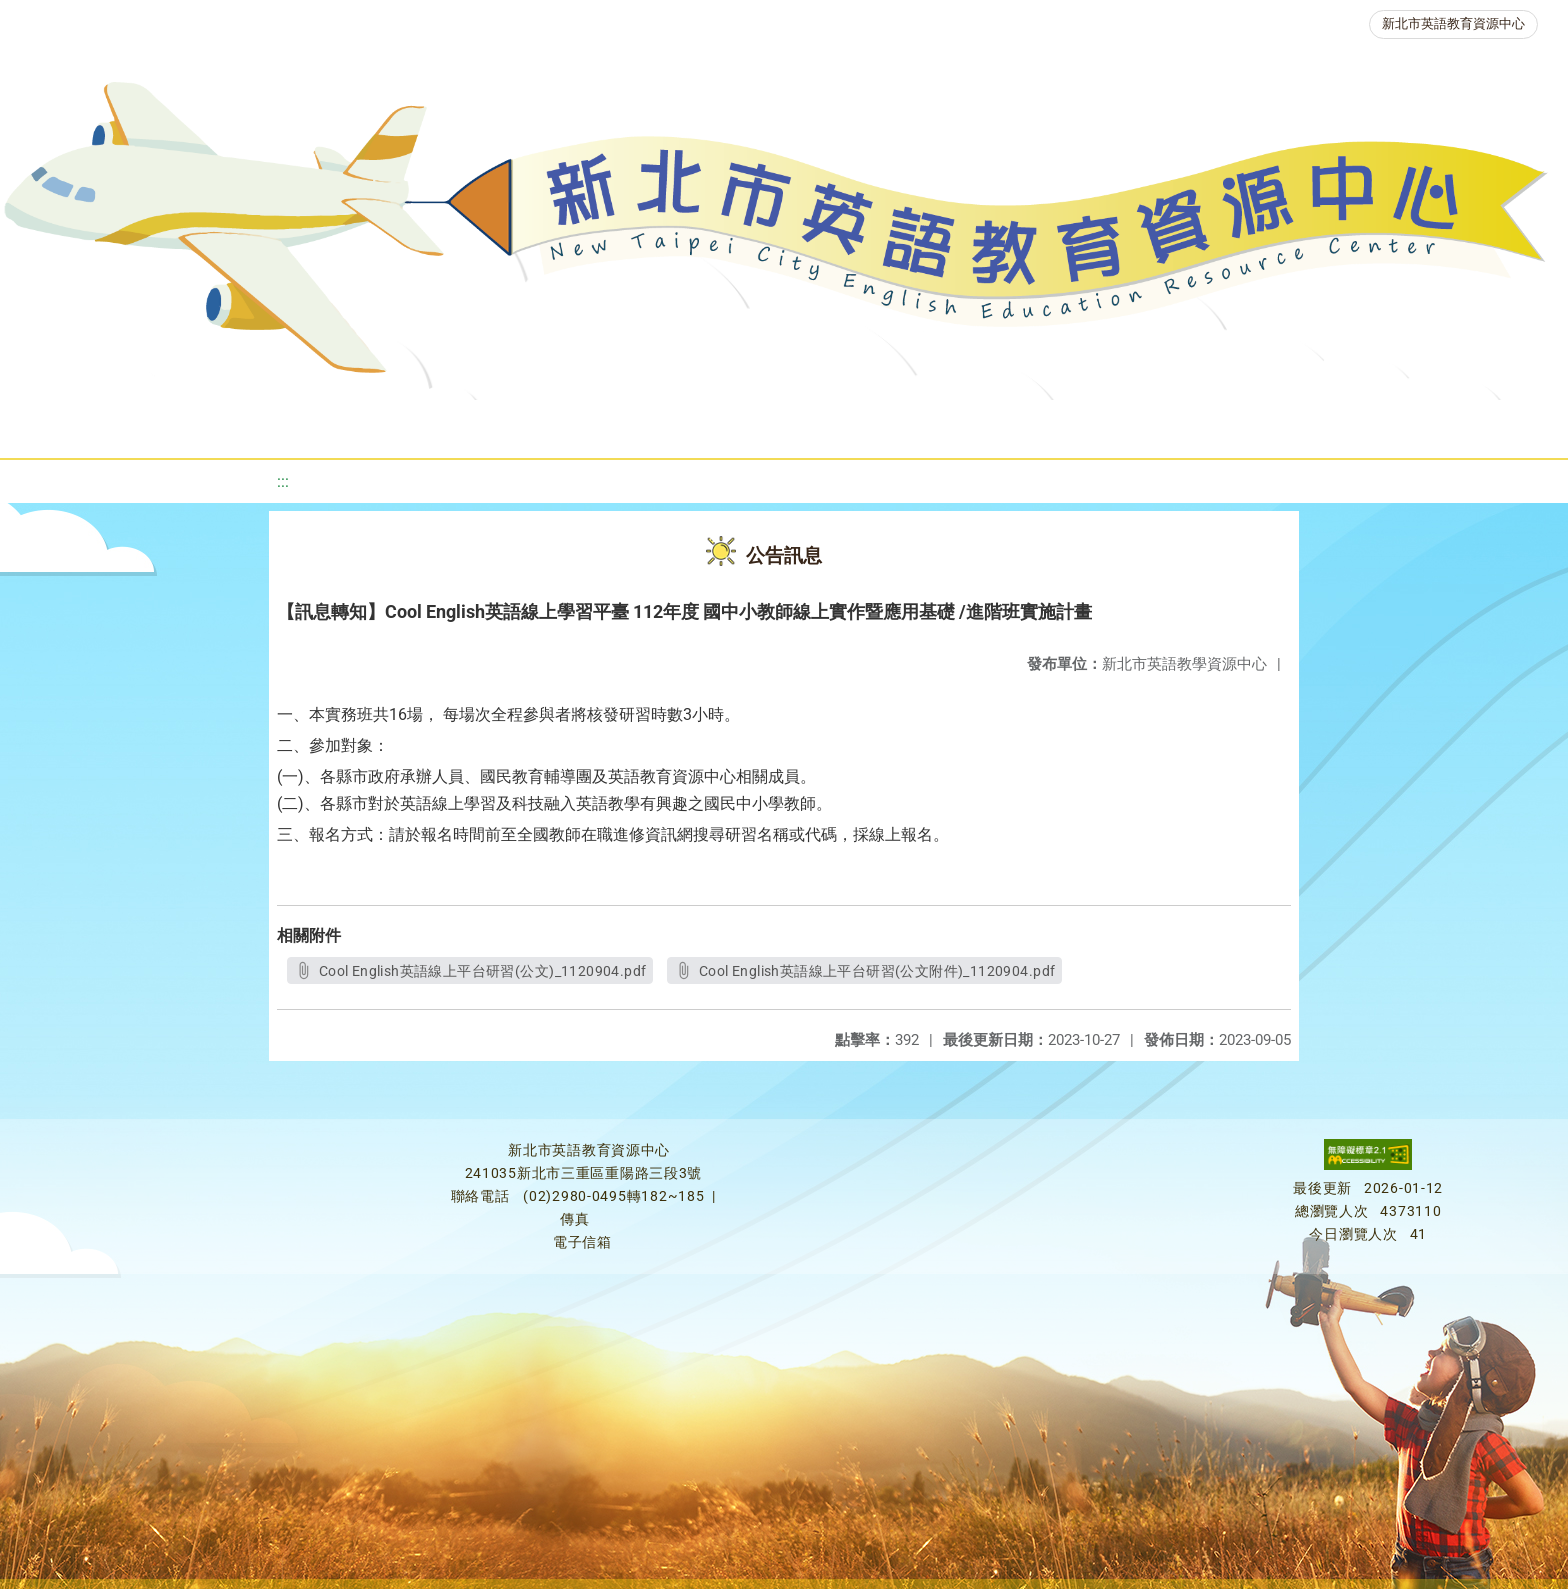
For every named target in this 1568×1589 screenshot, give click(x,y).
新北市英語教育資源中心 (1453, 23)
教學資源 (426, 424)
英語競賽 (932, 424)
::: (283, 481)
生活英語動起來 (1193, 424)
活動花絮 (1454, 424)
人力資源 (1052, 424)
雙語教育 (1334, 424)
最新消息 (210, 424)
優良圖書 (692, 424)
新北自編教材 (559, 424)
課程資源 (306, 424)
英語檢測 (812, 424)
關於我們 (90, 424)
